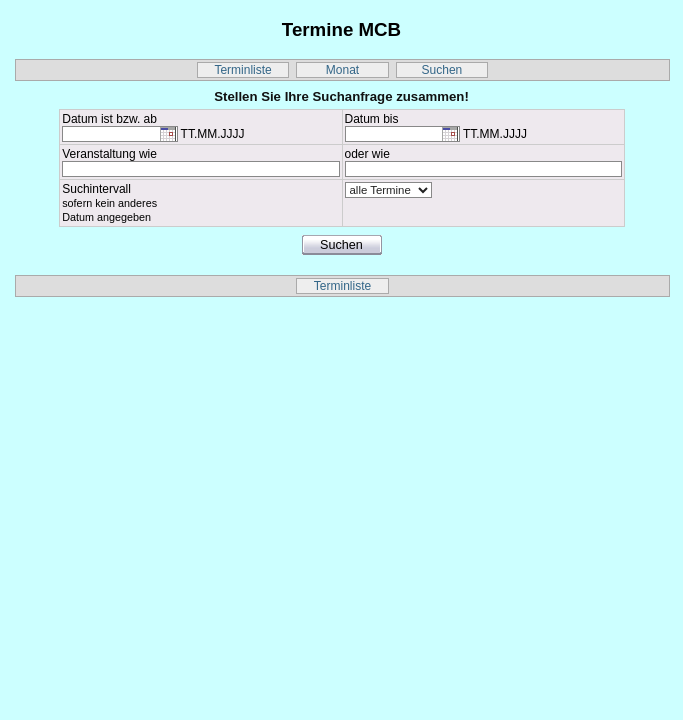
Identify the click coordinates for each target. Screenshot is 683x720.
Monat (342, 70)
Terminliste (242, 70)
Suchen (442, 70)
